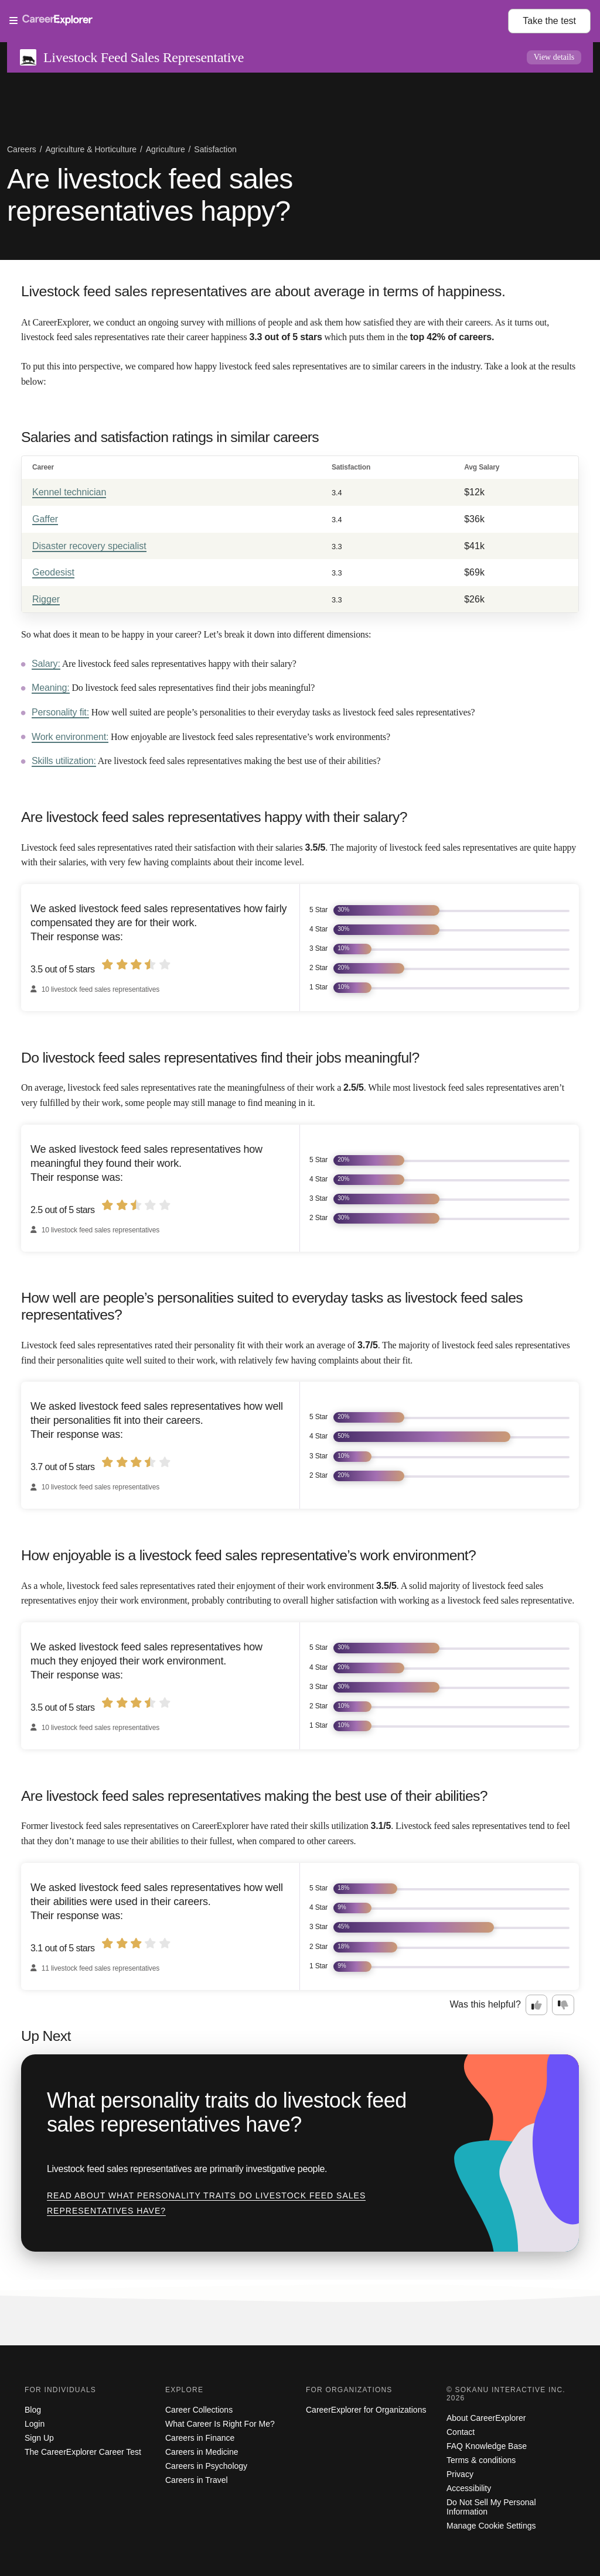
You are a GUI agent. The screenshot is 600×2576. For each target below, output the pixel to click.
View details (554, 57)
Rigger (46, 599)
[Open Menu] (258, 21)
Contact (460, 2432)
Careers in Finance (199, 2438)
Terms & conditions (481, 2460)
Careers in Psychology (206, 2466)
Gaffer (45, 519)
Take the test (549, 21)
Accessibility (468, 2488)
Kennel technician (69, 492)
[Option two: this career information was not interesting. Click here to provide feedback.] (563, 2005)
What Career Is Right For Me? (220, 2423)
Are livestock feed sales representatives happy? (149, 195)
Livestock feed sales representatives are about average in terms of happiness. (263, 291)
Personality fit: (60, 712)
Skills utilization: (64, 761)
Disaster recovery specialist (89, 546)
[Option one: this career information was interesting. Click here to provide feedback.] (537, 2005)
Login (35, 2423)
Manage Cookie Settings (491, 2525)
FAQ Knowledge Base (486, 2446)
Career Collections (199, 2409)
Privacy (459, 2474)
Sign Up (39, 2438)
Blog (33, 2409)
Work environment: (70, 737)
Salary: (46, 664)
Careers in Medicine (201, 2452)
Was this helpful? (485, 2004)
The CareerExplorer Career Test (83, 2452)
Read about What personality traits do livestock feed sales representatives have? (206, 2203)
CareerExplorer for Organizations (366, 2409)
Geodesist (53, 572)
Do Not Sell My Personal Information (491, 2507)
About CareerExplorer (486, 2418)
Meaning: (51, 688)
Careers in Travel (196, 2480)
